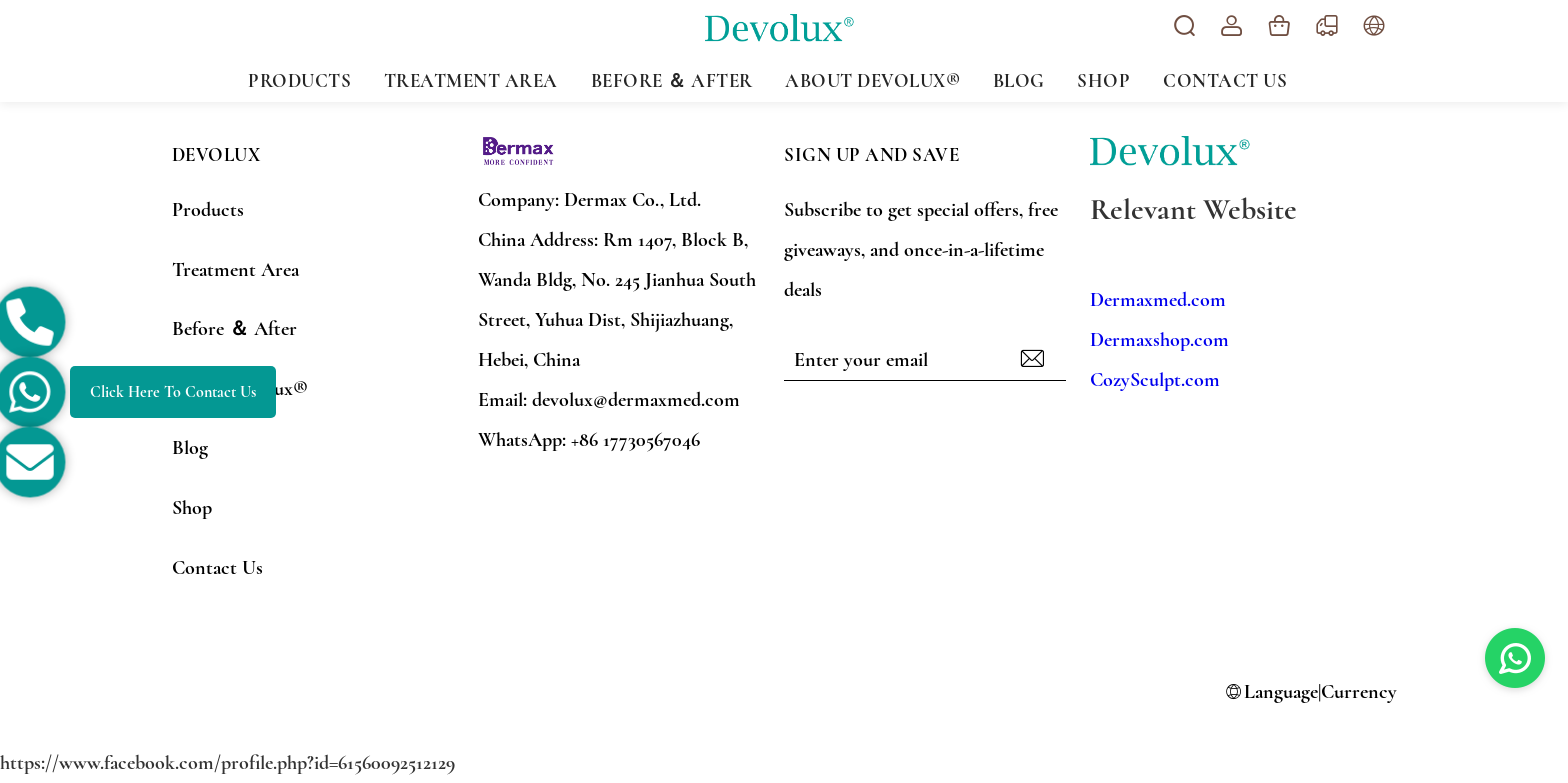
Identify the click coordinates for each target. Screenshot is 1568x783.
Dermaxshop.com (1159, 340)
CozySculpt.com (1155, 380)
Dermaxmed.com (1158, 300)
